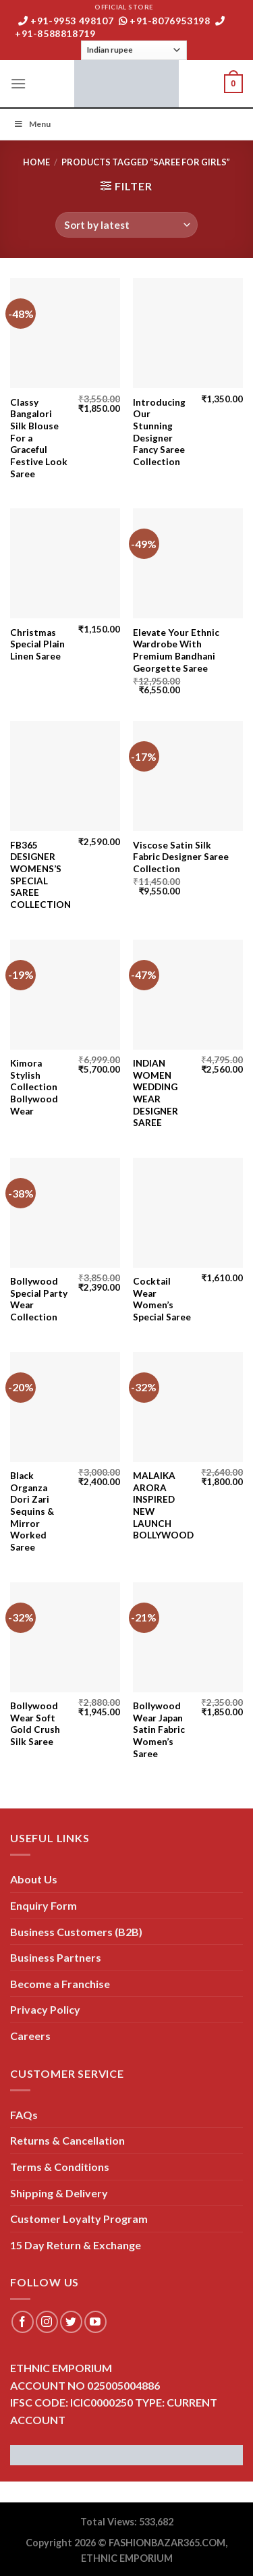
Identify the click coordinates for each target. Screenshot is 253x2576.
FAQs (24, 2114)
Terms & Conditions (59, 2166)
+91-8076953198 (164, 20)
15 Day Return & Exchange (75, 2244)
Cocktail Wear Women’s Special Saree (162, 1299)
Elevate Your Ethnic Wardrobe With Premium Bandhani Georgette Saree (176, 650)
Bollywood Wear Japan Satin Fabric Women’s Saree (159, 1729)
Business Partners (55, 1957)
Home (36, 162)
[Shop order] (126, 225)
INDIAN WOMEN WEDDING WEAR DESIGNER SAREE (155, 1093)
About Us (33, 1879)
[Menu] (18, 83)
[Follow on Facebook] (22, 2322)
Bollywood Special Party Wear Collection (38, 1299)
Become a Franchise (60, 1983)
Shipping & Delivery (59, 2192)
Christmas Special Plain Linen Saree (37, 644)
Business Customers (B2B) (76, 1931)
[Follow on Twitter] (71, 2322)
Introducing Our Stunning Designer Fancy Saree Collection (159, 432)
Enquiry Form (43, 1905)
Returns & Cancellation (67, 2140)
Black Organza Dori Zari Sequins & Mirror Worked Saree (32, 1511)
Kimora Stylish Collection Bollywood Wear (34, 1087)
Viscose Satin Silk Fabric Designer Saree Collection (181, 857)
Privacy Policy (45, 2009)
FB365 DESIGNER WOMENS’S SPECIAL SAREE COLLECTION (40, 875)
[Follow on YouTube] (95, 2322)
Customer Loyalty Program (79, 2218)
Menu (32, 124)
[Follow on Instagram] (47, 2322)
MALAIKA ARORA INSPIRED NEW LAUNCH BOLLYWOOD (163, 1505)
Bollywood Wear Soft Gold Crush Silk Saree (35, 1723)
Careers (30, 2035)
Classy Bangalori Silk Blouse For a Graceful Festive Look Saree (38, 438)
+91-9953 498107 (65, 20)
